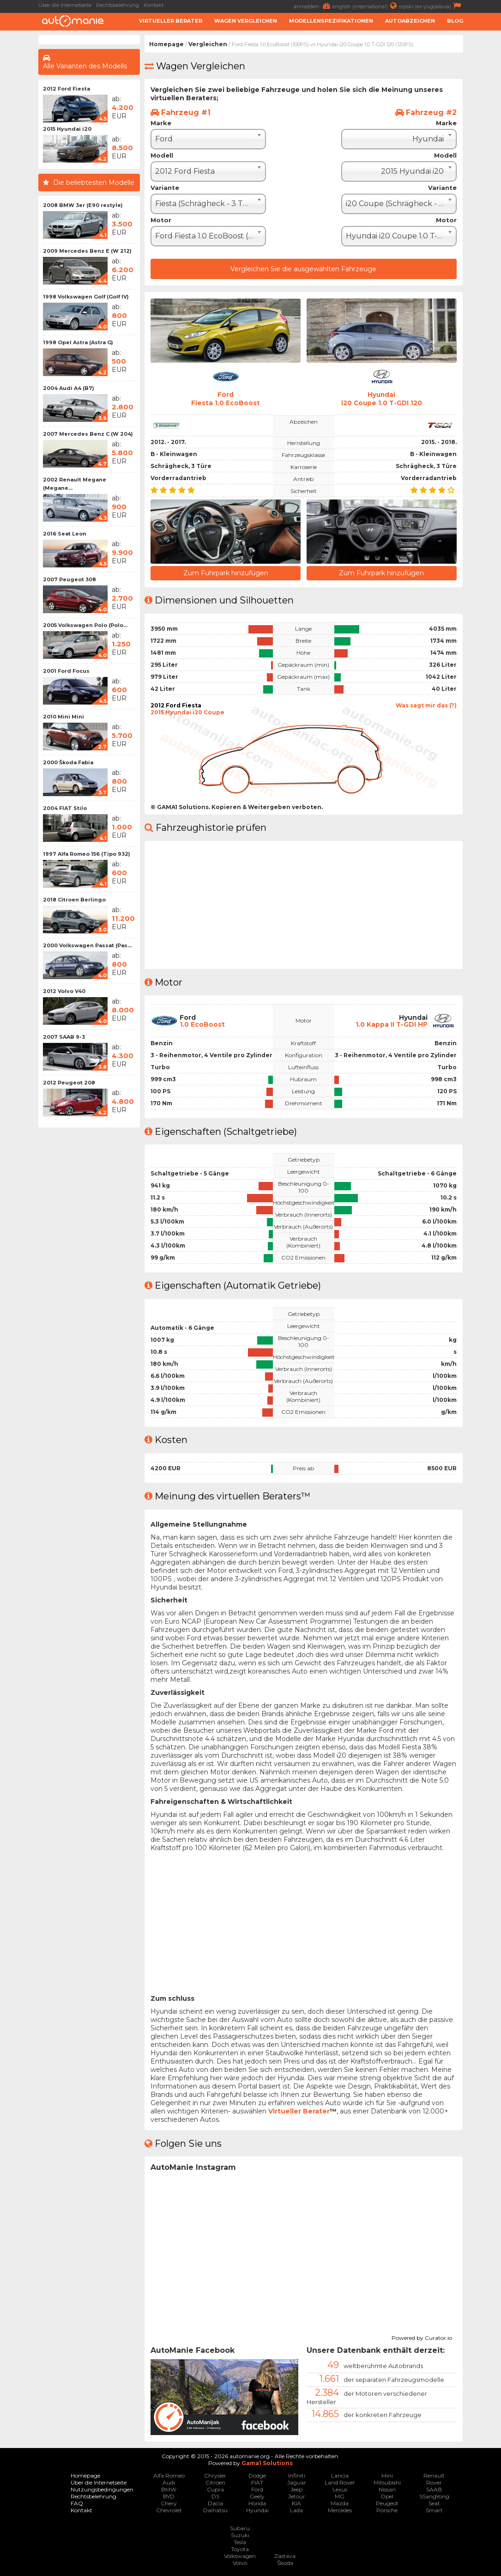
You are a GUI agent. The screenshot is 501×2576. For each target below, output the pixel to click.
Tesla (240, 2541)
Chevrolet (169, 2509)
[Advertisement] (89, 1270)
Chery (169, 2502)
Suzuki (240, 2534)
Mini (387, 2475)
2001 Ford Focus (66, 671)
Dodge (257, 2475)
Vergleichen (207, 44)
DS (215, 2495)
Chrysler (215, 2475)
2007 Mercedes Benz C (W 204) (88, 434)
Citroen (215, 2482)
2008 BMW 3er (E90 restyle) (83, 205)
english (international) (365, 6)
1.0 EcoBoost (202, 1024)
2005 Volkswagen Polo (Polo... (85, 625)
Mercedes (340, 2509)
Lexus (339, 2488)
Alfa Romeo (169, 2475)
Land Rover (340, 2482)
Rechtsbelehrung (117, 5)
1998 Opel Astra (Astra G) (78, 342)
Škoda (285, 2562)
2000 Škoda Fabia (68, 762)
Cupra (215, 2488)
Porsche (387, 2509)
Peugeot (387, 2502)
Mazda (340, 2502)
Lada (296, 2509)
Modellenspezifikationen (331, 21)
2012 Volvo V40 (64, 991)
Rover (434, 2482)
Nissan (387, 2488)
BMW (168, 2488)
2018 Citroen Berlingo (74, 899)
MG (339, 2495)
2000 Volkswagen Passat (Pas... (87, 945)
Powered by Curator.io (422, 2336)
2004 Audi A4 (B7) (68, 388)
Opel (386, 2495)
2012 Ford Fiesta (66, 88)
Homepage (166, 44)
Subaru (240, 2527)
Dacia (215, 2502)
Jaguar (296, 2482)
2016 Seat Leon (64, 533)
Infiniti (296, 2475)
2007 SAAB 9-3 (64, 1037)
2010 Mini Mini (63, 716)
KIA (296, 2502)
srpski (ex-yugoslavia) (431, 6)
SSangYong (434, 2495)
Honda (257, 2502)
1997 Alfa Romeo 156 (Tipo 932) (86, 854)
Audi (169, 2482)
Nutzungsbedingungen (102, 2488)
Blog (455, 21)
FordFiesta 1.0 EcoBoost (225, 398)
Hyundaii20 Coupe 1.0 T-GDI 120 (381, 398)
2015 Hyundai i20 (67, 129)
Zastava (285, 2555)
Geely (257, 2495)
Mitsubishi (387, 2482)
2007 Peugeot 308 (69, 579)
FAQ (77, 2502)
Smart (434, 2509)
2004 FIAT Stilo (65, 808)
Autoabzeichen (410, 21)
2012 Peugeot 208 (69, 1082)
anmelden (313, 6)
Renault (434, 2475)
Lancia (340, 2475)
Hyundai (257, 2509)
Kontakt (153, 5)
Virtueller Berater (170, 21)
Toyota (240, 2548)
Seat (434, 2502)
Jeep (296, 2488)
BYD (169, 2495)
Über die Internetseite (64, 5)
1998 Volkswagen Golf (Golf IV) (86, 296)
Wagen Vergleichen (245, 21)
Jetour (296, 2495)
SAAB (434, 2488)
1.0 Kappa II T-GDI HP (392, 1024)
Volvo (240, 2562)
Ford (257, 2488)
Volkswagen (240, 2555)
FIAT (257, 2482)
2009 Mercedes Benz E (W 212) (87, 251)
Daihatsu (215, 2509)
